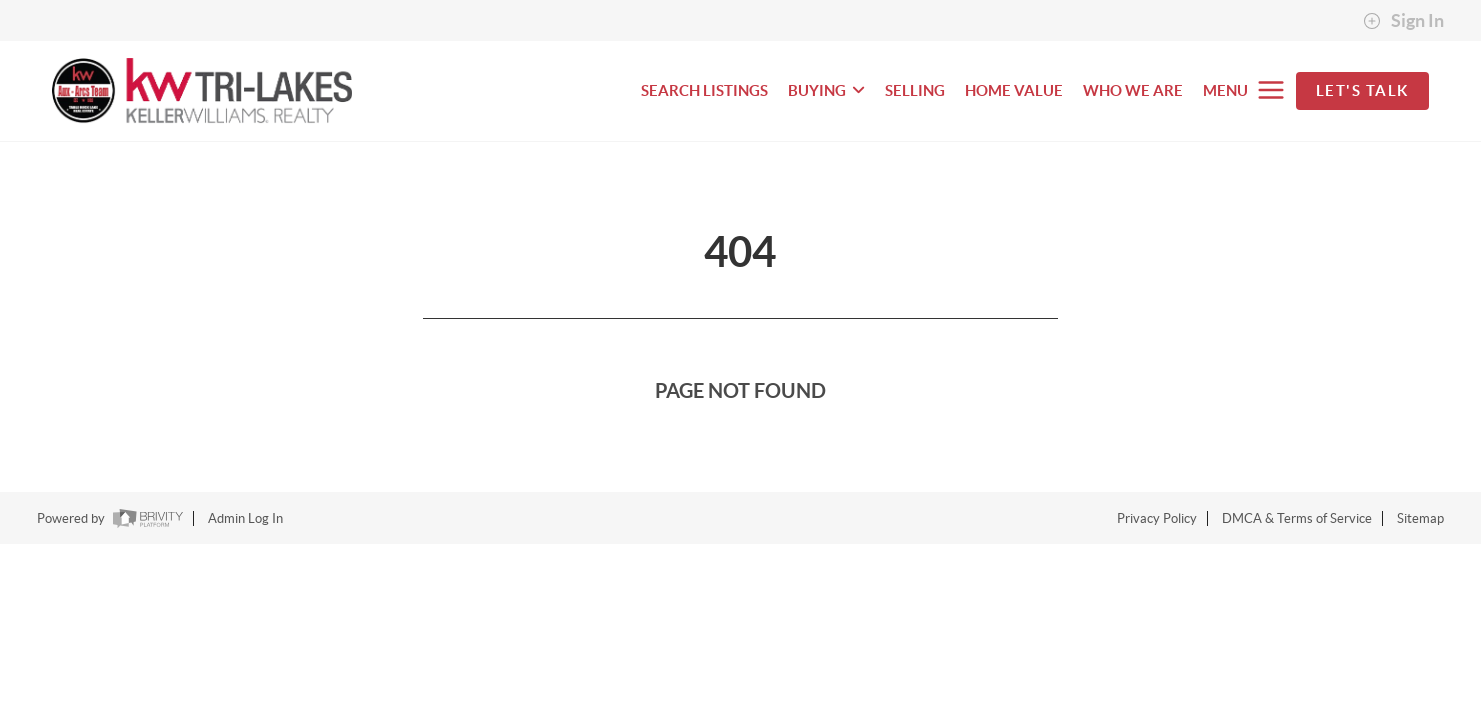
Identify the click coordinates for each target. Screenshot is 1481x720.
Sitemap (1420, 518)
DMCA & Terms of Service (1297, 518)
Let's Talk (1362, 90)
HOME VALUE (1014, 90)
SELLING (915, 90)
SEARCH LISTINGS (704, 90)
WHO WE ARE (1133, 90)
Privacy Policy (1157, 518)
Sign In (1403, 21)
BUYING (826, 90)
